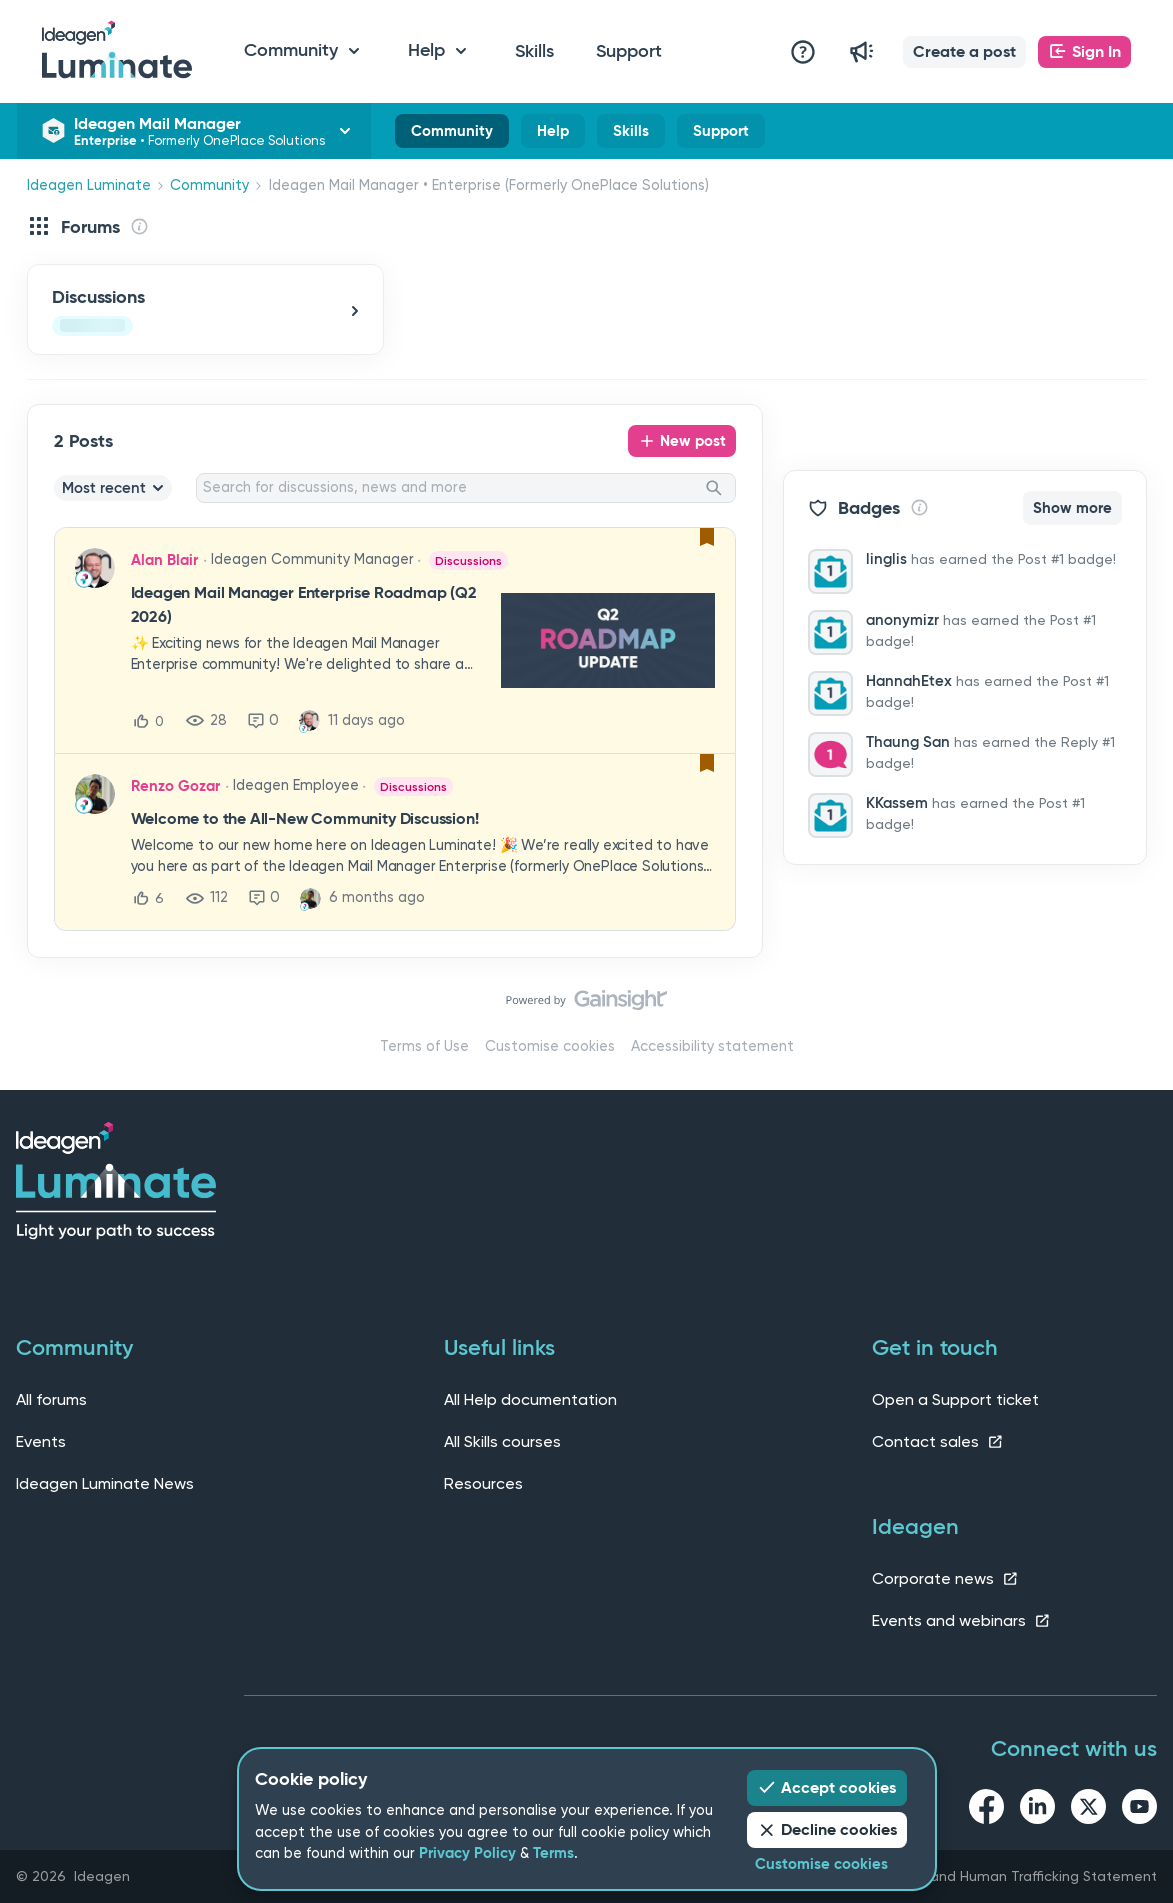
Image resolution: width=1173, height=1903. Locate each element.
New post (693, 441)
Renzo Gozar (175, 786)
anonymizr (902, 620)
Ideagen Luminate (89, 185)
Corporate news (945, 1578)
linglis (886, 559)
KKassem (897, 803)
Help (553, 135)
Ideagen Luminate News (105, 1483)
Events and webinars (961, 1620)
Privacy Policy (467, 1853)
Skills (534, 51)
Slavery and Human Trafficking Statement (1018, 1876)
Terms (553, 1853)
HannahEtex (909, 681)
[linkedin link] (1037, 1810)
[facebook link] (986, 1810)
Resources (483, 1483)
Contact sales (938, 1441)
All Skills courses (502, 1441)
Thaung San (908, 742)
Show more (1072, 508)
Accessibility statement (712, 1046)
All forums (51, 1399)
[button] (964, 52)
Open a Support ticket (955, 1399)
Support (629, 51)
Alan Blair (164, 560)
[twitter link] (1088, 1810)
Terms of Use (424, 1046)
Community (452, 135)
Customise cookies (550, 1046)
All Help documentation (530, 1399)
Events (41, 1441)
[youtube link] (1139, 1810)
